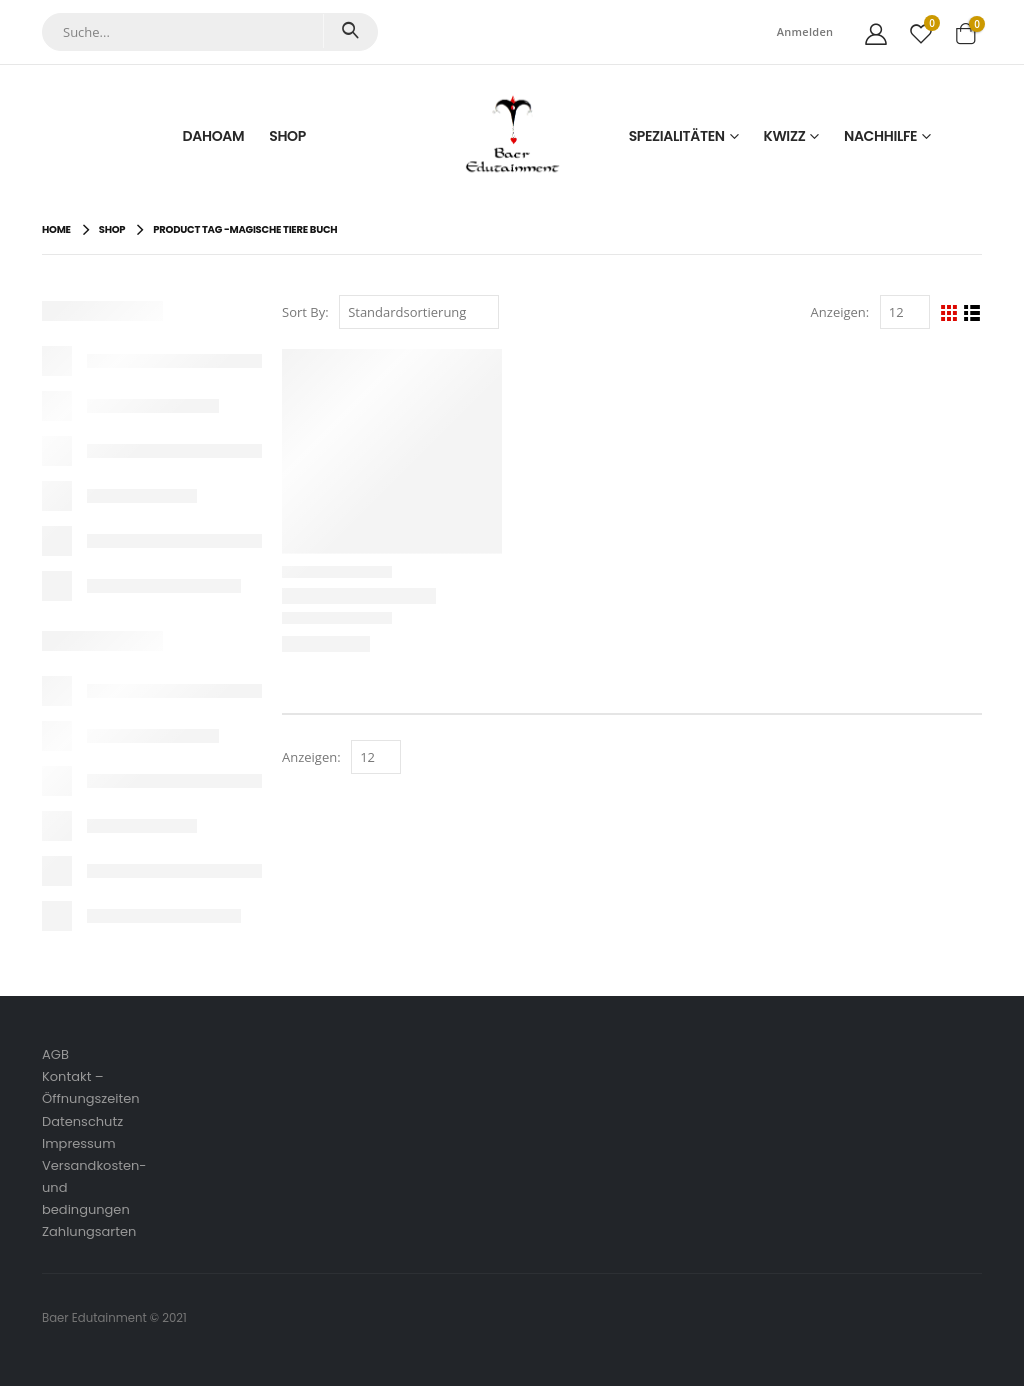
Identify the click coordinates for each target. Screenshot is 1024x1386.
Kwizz (784, 136)
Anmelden (805, 31)
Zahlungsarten (89, 1231)
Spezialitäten (677, 136)
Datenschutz (82, 1121)
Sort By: (305, 312)
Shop (287, 136)
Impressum (79, 1143)
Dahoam (214, 136)
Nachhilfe (880, 136)
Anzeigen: (840, 312)
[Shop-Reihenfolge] (419, 312)
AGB (55, 1054)
